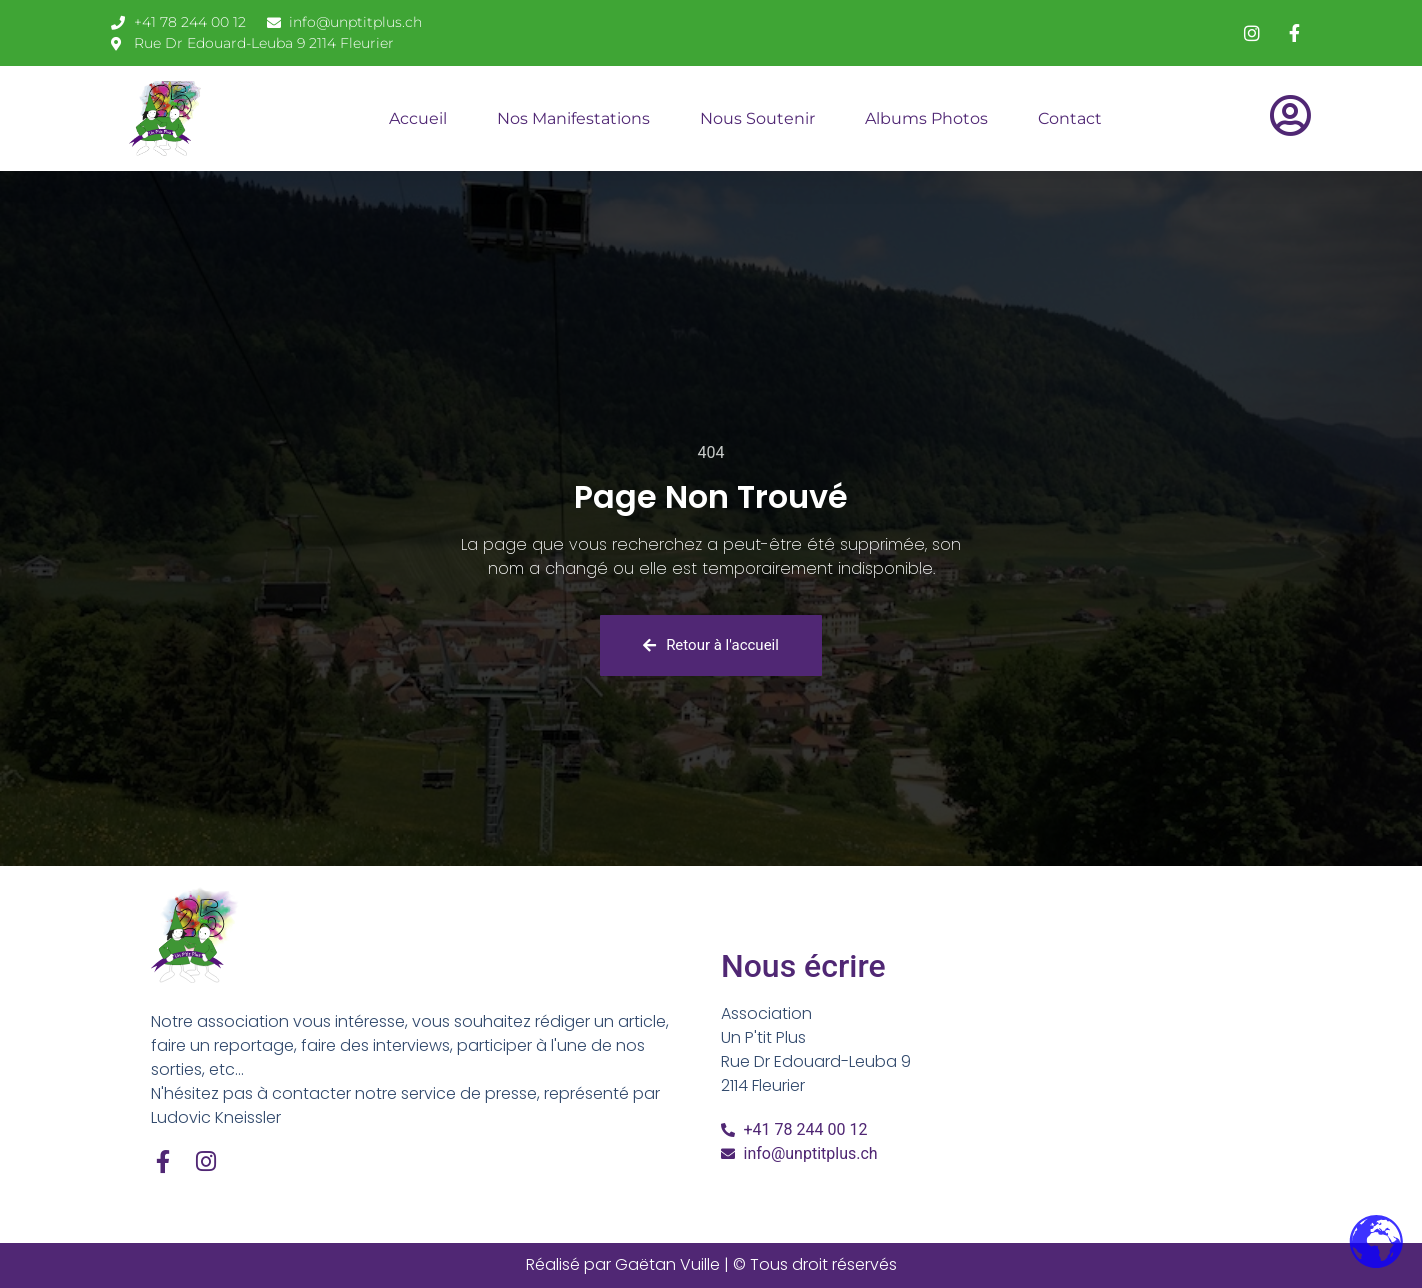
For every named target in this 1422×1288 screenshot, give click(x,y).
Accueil (418, 118)
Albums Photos (926, 118)
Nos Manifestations (573, 118)
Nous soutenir (757, 118)
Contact (1070, 118)
